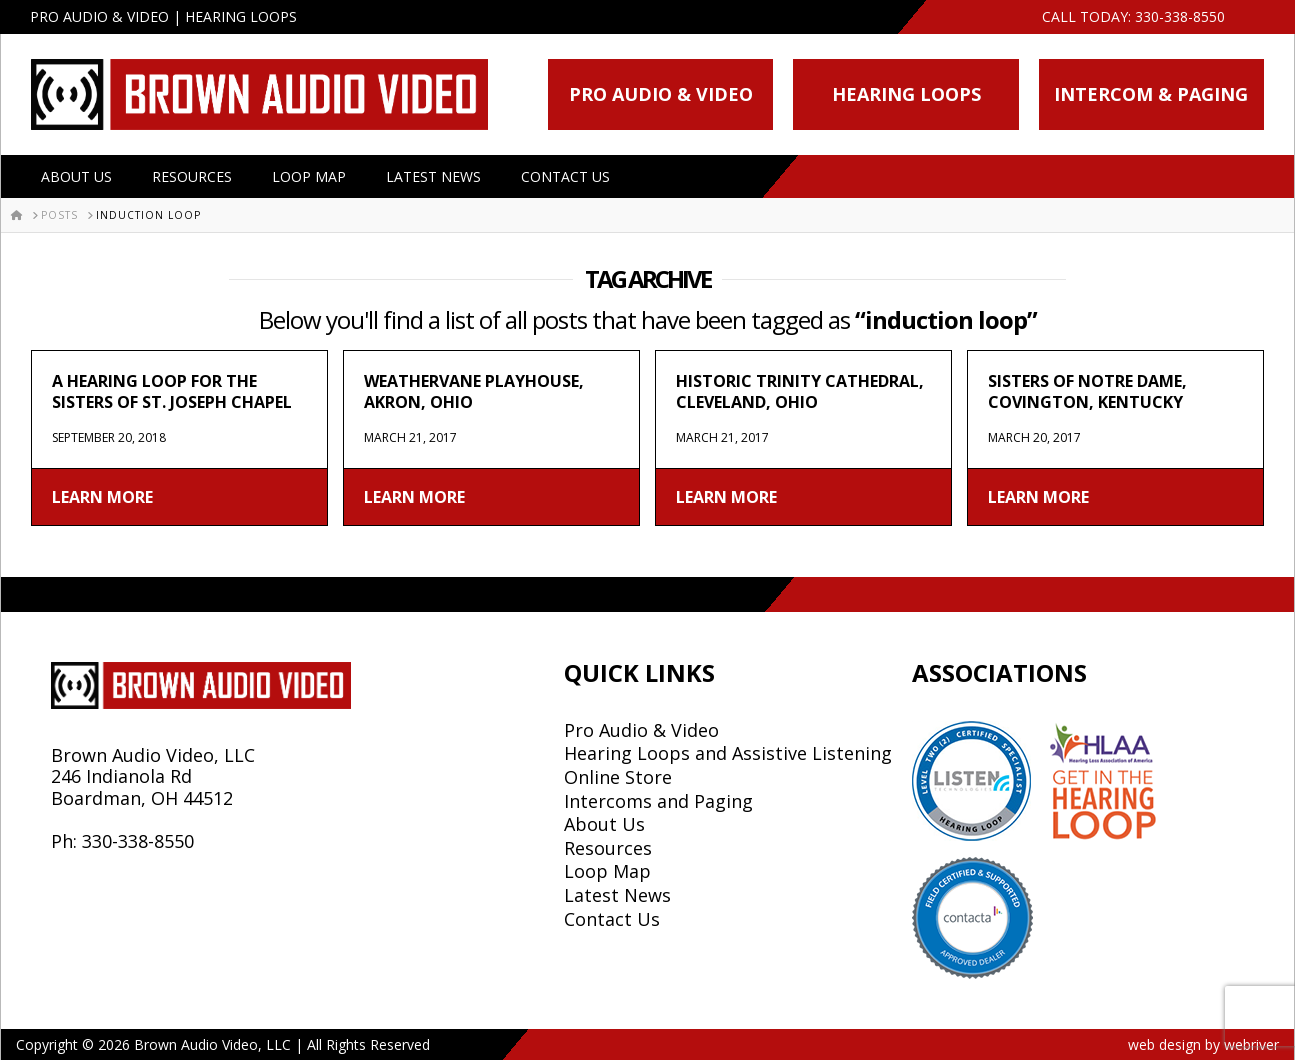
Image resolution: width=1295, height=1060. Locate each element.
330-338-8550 (1180, 16)
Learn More (102, 497)
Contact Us (565, 176)
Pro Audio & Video (661, 94)
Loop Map (309, 176)
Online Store (618, 777)
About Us (76, 176)
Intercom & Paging (1151, 94)
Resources (192, 176)
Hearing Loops (906, 94)
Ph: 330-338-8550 (122, 841)
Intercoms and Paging (658, 801)
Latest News (433, 176)
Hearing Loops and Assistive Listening (728, 753)
